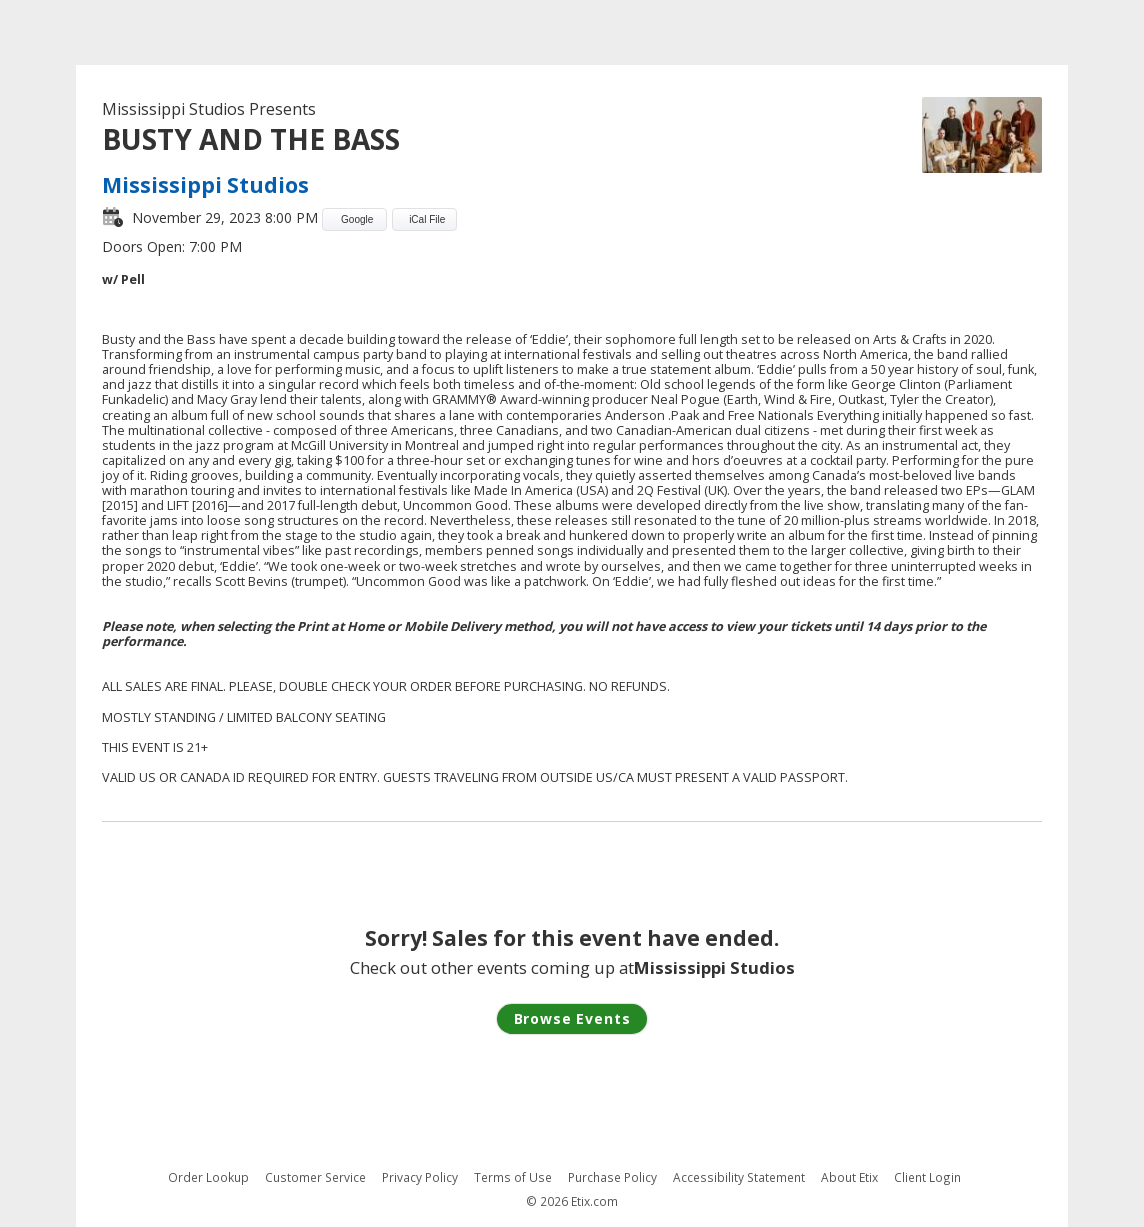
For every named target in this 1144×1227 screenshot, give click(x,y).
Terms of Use (513, 1177)
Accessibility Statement (739, 1177)
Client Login (927, 1177)
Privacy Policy (420, 1177)
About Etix (849, 1177)
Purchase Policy (612, 1177)
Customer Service (315, 1177)
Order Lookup (208, 1177)
